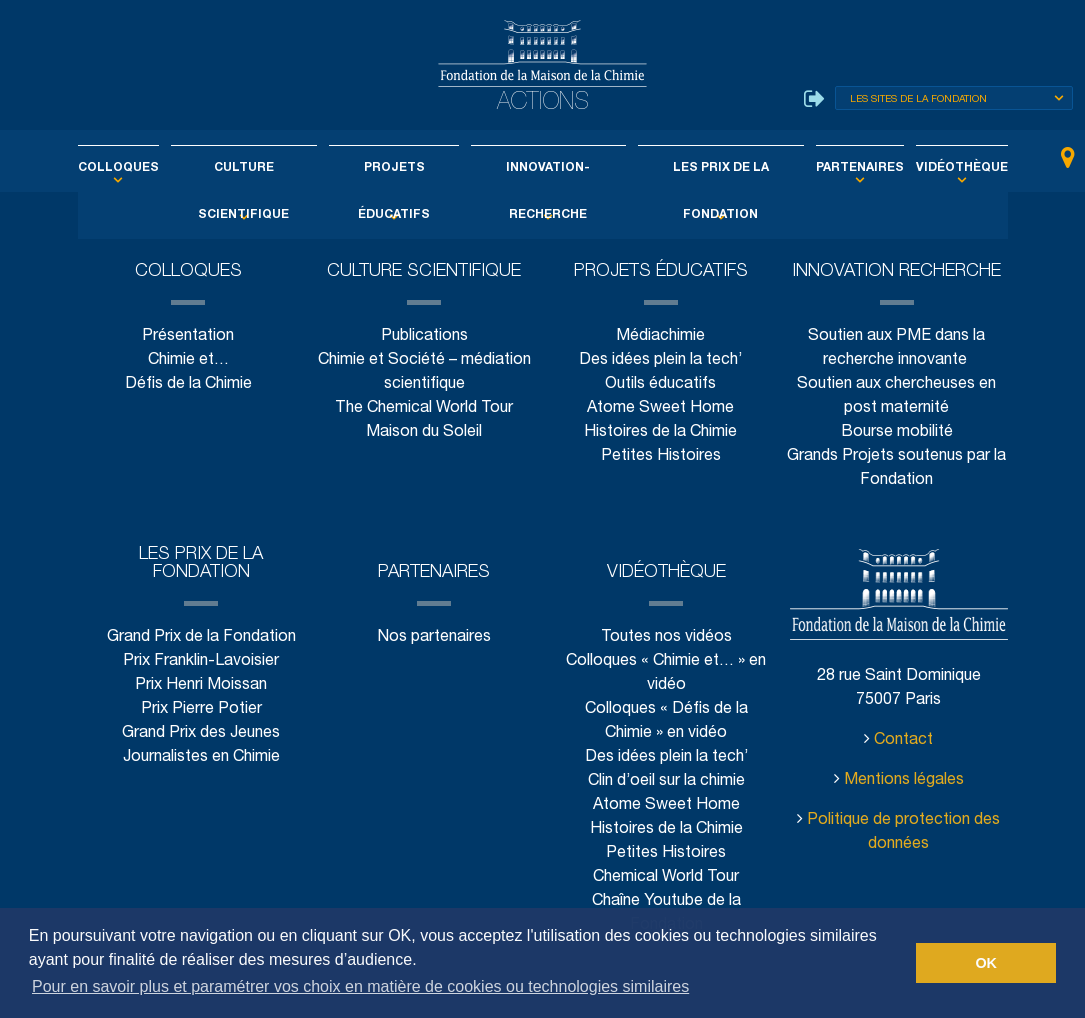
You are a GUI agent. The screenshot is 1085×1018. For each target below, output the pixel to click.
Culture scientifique (265, 168)
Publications (424, 336)
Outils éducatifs (660, 384)
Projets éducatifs (402, 168)
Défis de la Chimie (188, 384)
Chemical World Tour (666, 877)
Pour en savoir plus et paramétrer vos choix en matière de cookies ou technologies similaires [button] (360, 986)
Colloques (153, 168)
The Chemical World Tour (424, 408)
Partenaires (834, 168)
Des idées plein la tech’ (660, 360)
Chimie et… (188, 360)
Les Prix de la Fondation (706, 168)
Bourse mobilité (897, 432)
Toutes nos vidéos (666, 637)
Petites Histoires (660, 456)
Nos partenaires (433, 637)
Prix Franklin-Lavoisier (201, 661)
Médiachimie (661, 336)
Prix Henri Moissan (201, 685)
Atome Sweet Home (661, 408)
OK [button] (986, 963)
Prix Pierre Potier (201, 709)
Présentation (188, 336)
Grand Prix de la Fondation (201, 637)
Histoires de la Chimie (660, 432)
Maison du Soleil (424, 432)
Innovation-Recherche (545, 168)
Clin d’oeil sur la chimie (666, 781)
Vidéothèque (924, 168)
